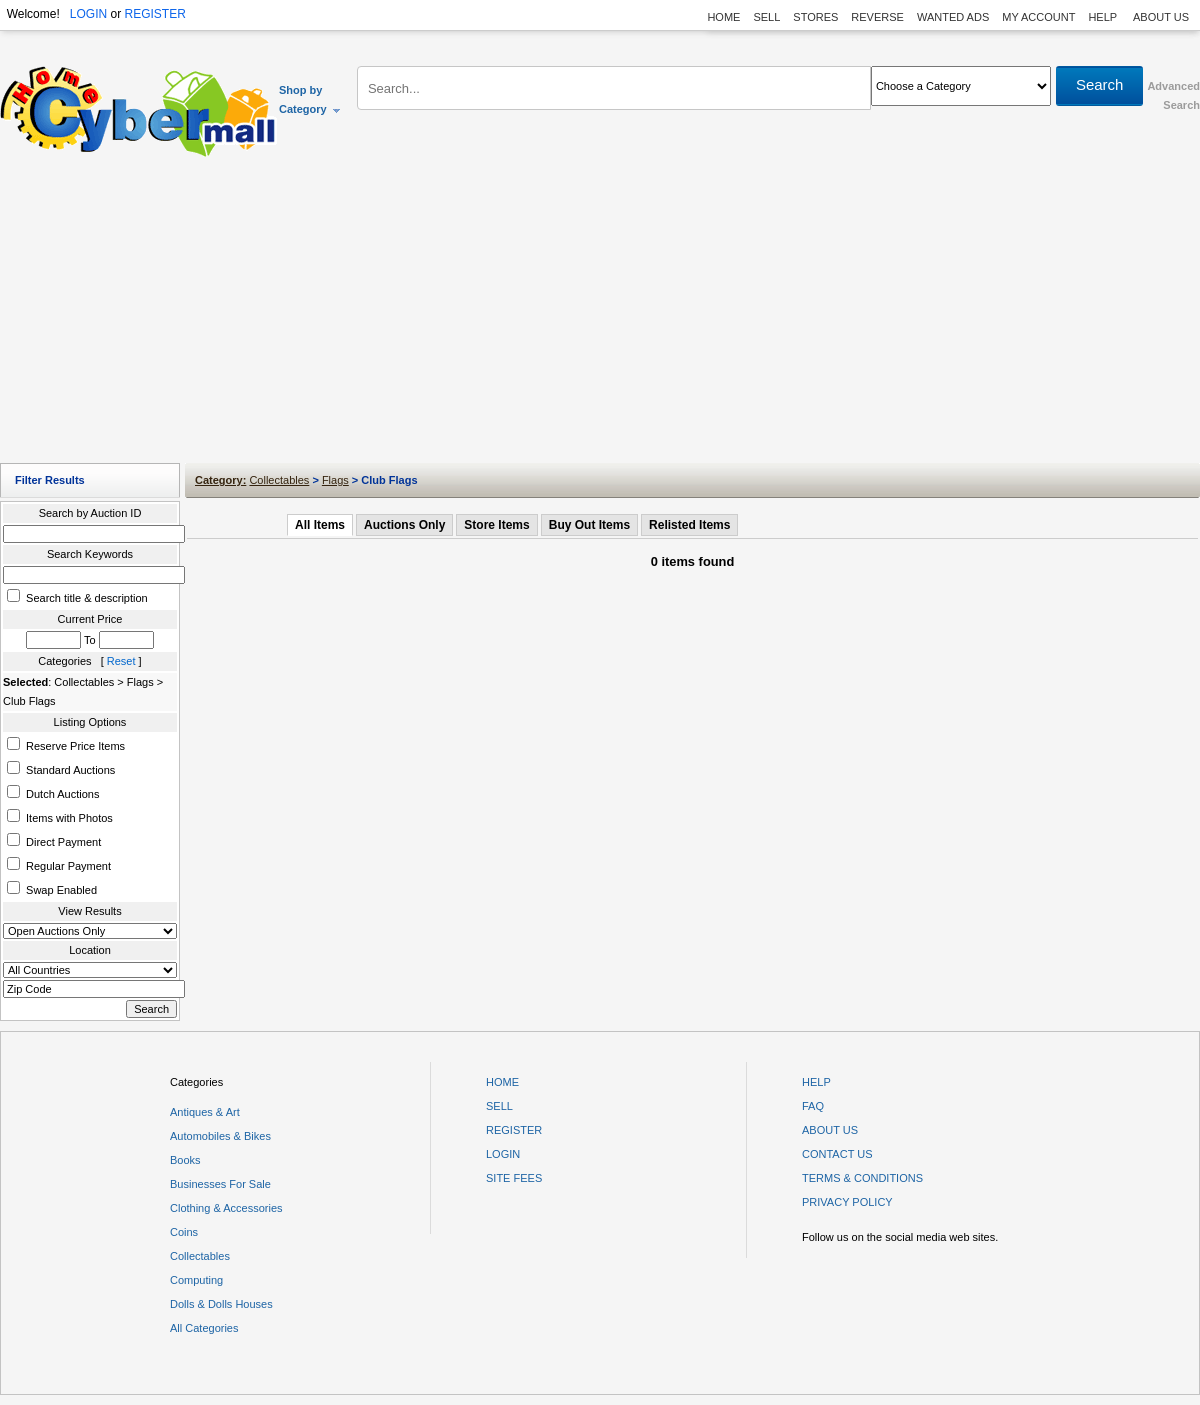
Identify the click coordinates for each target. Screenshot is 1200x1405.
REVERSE (877, 17)
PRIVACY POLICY (847, 1202)
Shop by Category (310, 99)
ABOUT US (1161, 17)
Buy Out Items (589, 525)
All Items (320, 525)
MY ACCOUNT (1038, 17)
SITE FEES (514, 1178)
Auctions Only (404, 525)
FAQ (813, 1106)
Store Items (496, 525)
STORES (815, 17)
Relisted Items (689, 525)
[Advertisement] (600, 315)
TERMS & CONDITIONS (862, 1178)
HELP (1104, 17)
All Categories (204, 1328)
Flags (335, 480)
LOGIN (88, 14)
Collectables (279, 480)
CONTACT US (837, 1154)
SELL (766, 17)
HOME (723, 17)
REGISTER (154, 14)
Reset (121, 661)
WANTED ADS (953, 17)
